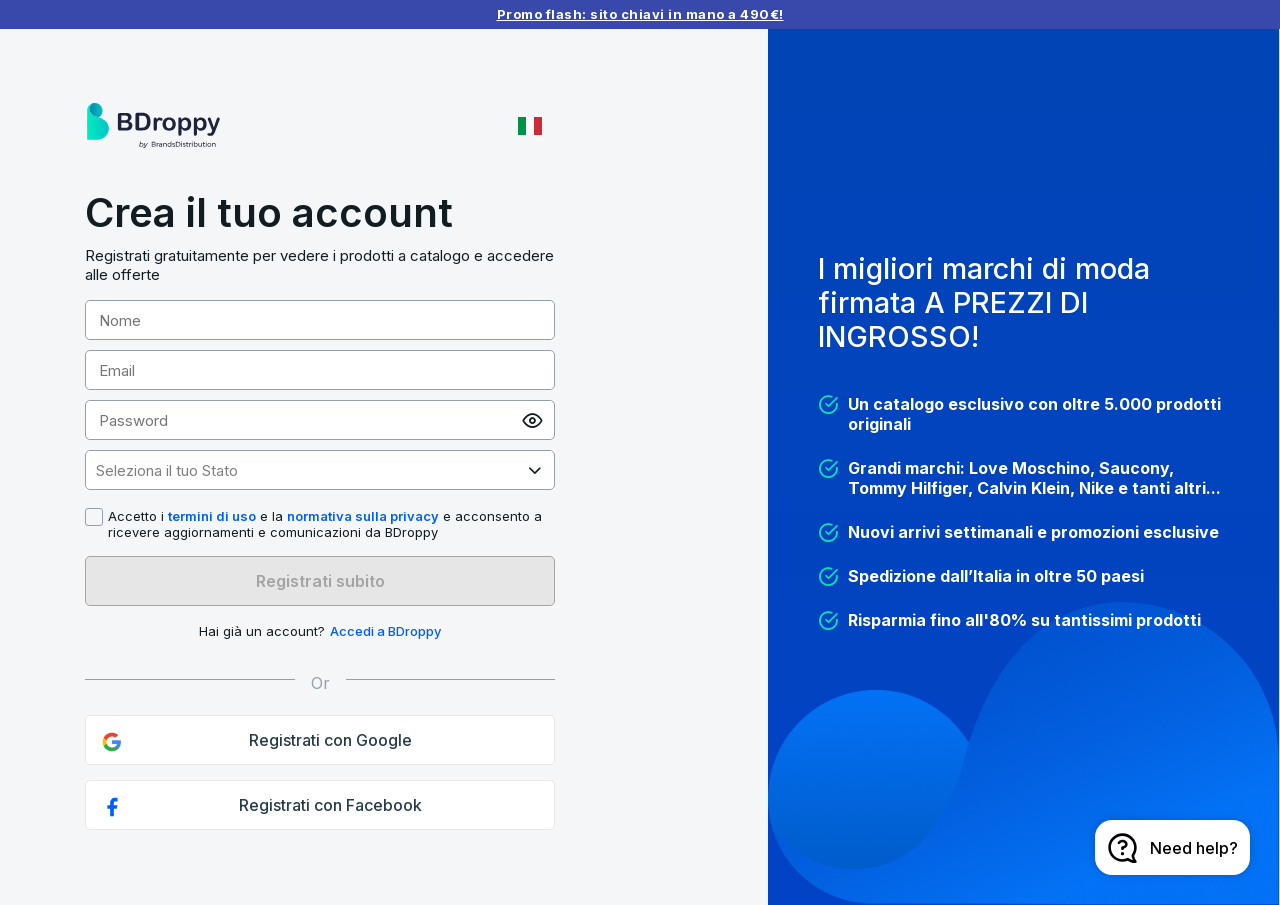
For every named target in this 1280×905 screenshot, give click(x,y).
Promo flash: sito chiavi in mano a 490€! (640, 14)
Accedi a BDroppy (385, 631)
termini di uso (212, 516)
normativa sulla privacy (363, 516)
